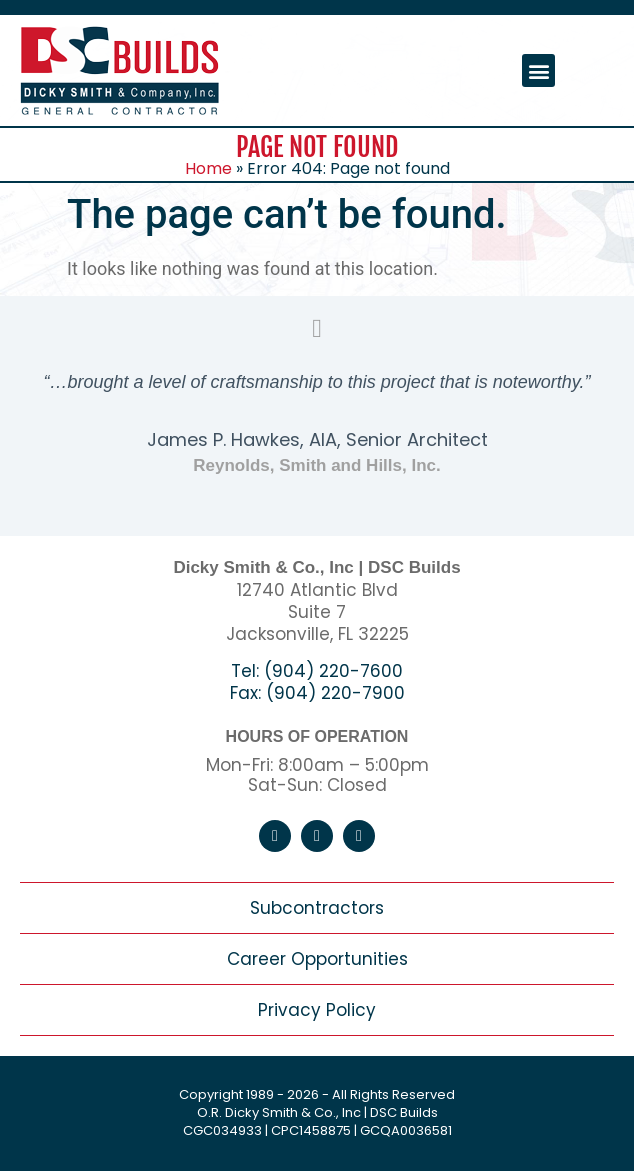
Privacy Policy (317, 1010)
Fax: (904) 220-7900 (317, 693)
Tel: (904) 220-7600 (317, 671)
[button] (538, 70)
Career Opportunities (317, 959)
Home (208, 168)
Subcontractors (317, 908)
